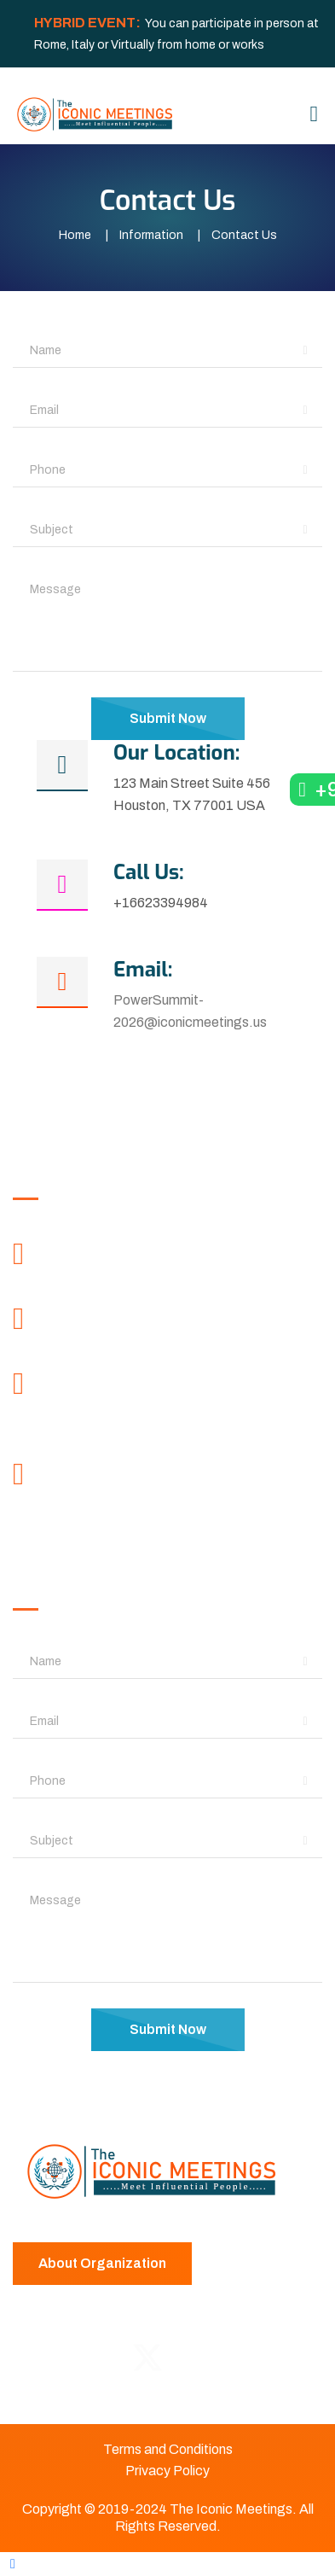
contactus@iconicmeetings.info (160, 1508)
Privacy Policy (167, 2470)
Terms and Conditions (168, 2449)
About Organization (102, 2263)
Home (75, 235)
